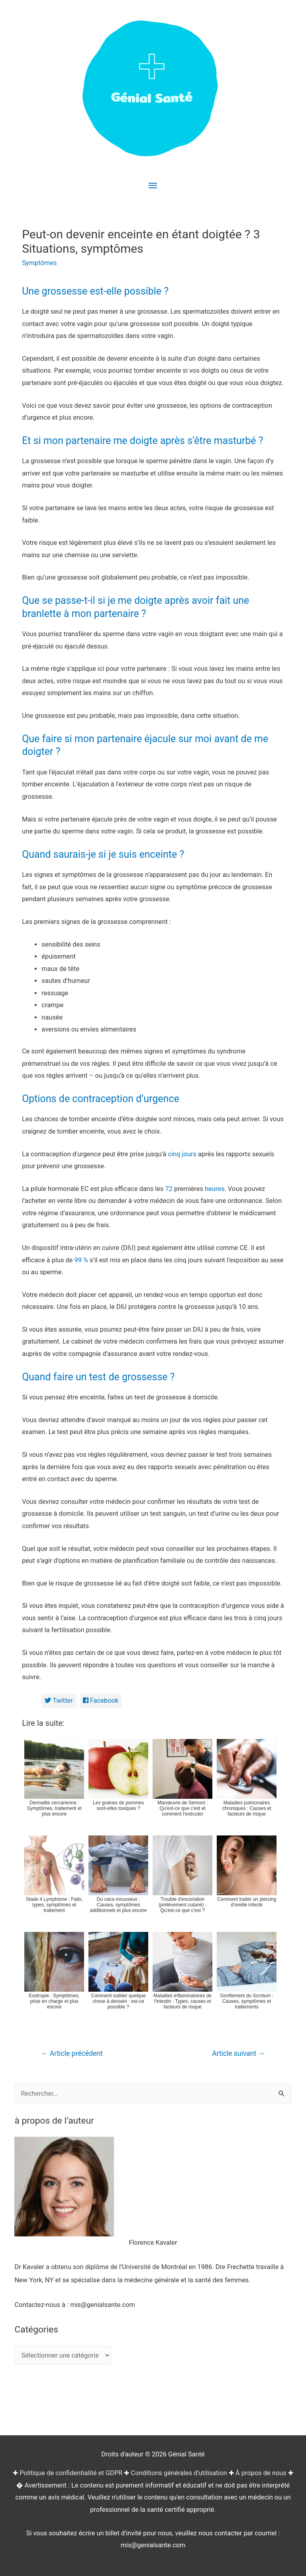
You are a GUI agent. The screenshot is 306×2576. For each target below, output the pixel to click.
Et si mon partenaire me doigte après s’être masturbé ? (142, 440)
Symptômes (39, 263)
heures (214, 1189)
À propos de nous (260, 2473)
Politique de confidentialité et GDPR (71, 2473)
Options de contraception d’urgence (100, 1098)
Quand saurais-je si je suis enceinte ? (103, 854)
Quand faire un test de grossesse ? (98, 1377)
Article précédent (71, 2053)
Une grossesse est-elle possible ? (95, 291)
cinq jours (182, 1154)
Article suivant (238, 2053)
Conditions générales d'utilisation (179, 2473)
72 (168, 1189)
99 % (81, 1260)
